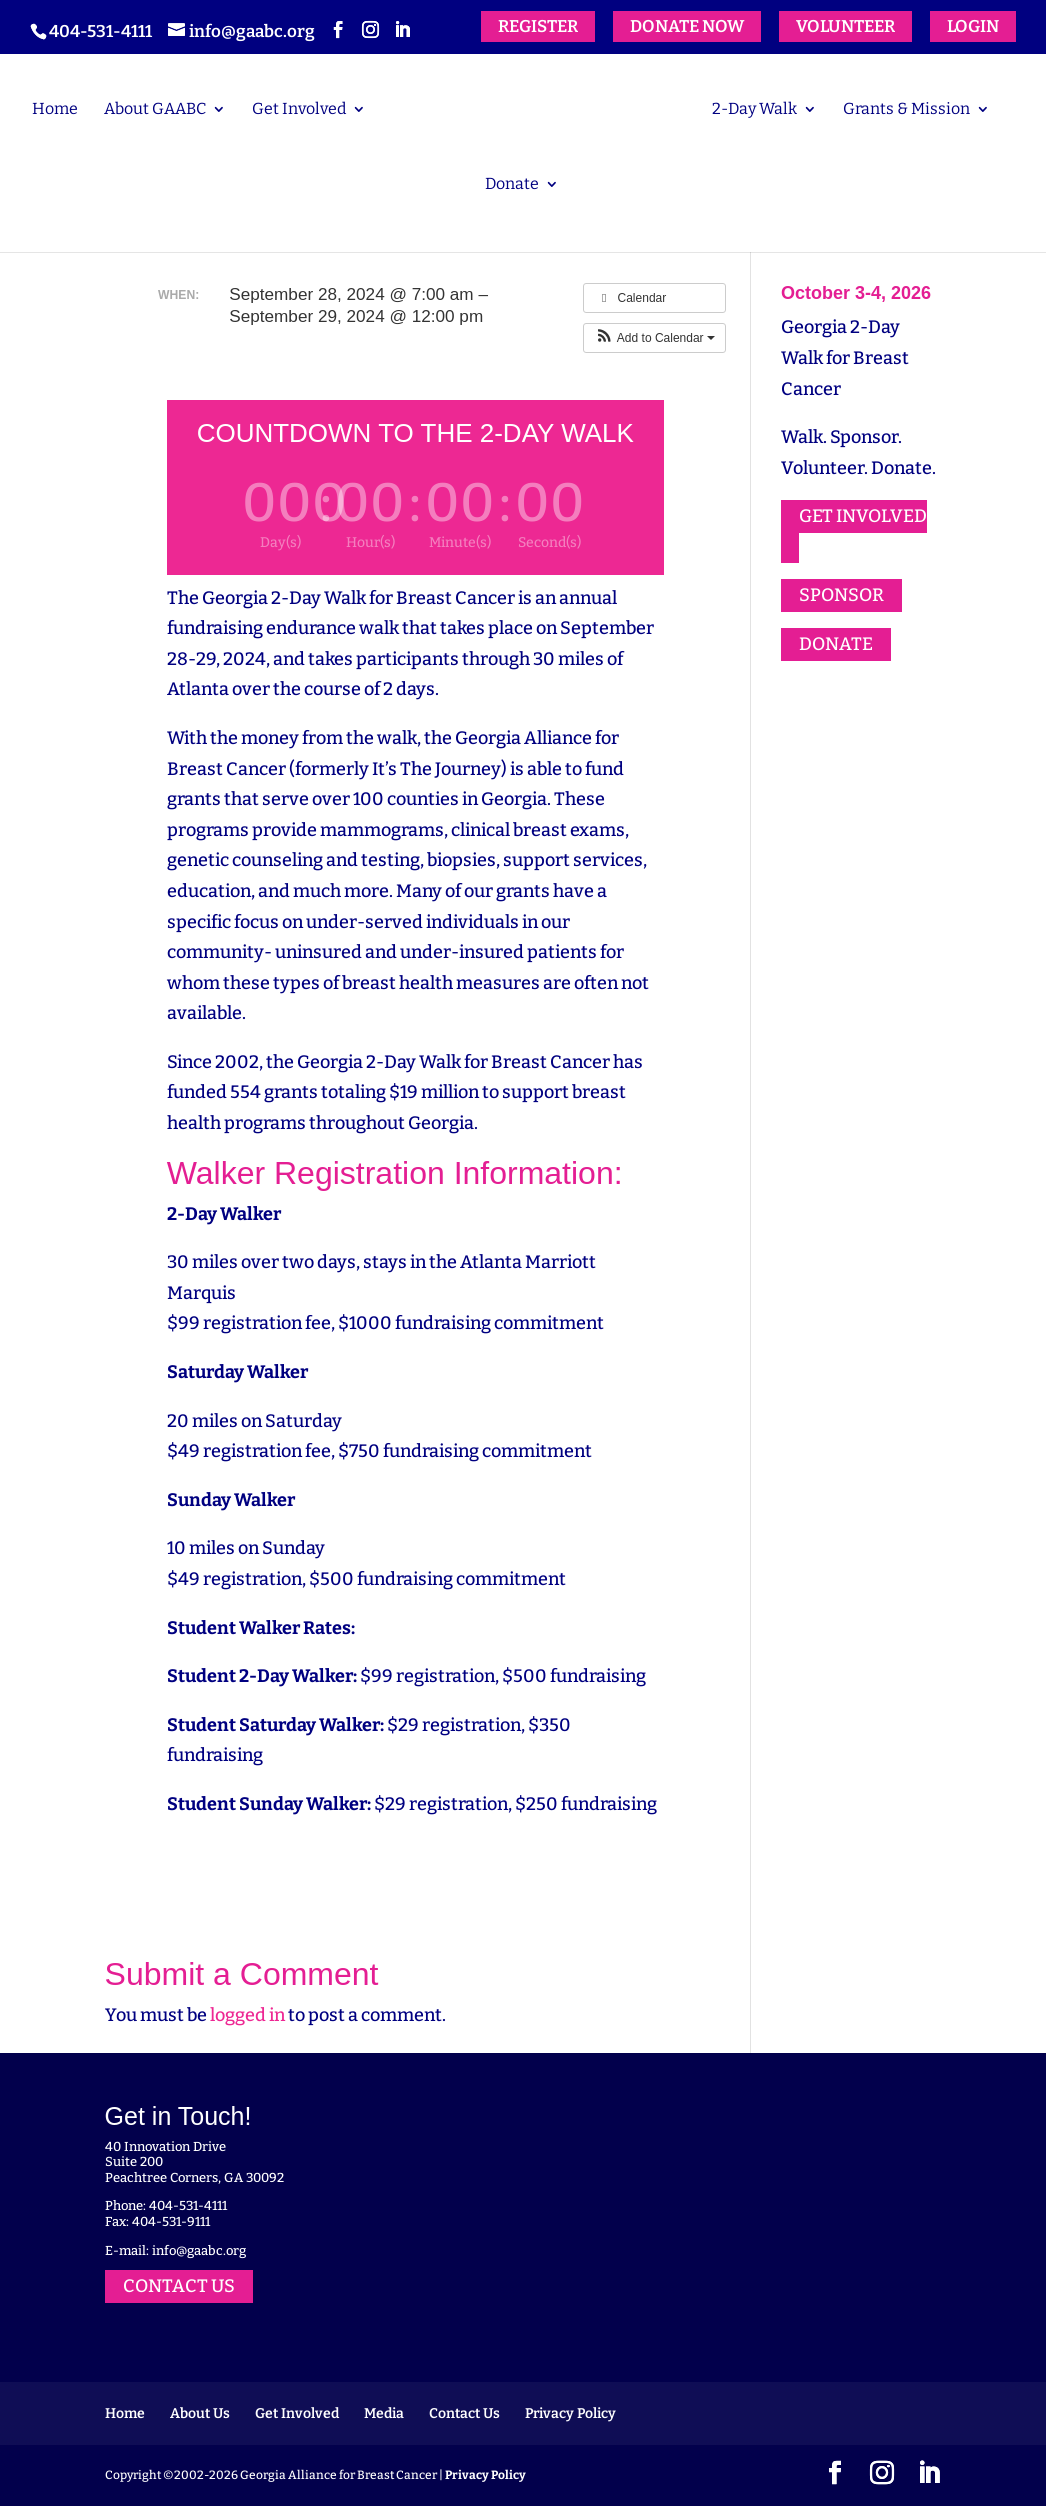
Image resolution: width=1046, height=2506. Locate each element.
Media (384, 2413)
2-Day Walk (754, 110)
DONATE (836, 644)
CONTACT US (179, 2286)
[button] (654, 338)
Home (55, 110)
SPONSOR (841, 596)
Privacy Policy (570, 2413)
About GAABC (155, 110)
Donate (512, 185)
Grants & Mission (906, 110)
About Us (200, 2413)
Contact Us (464, 2413)
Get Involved (299, 110)
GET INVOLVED (863, 516)
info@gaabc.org (199, 2250)
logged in (247, 2015)
